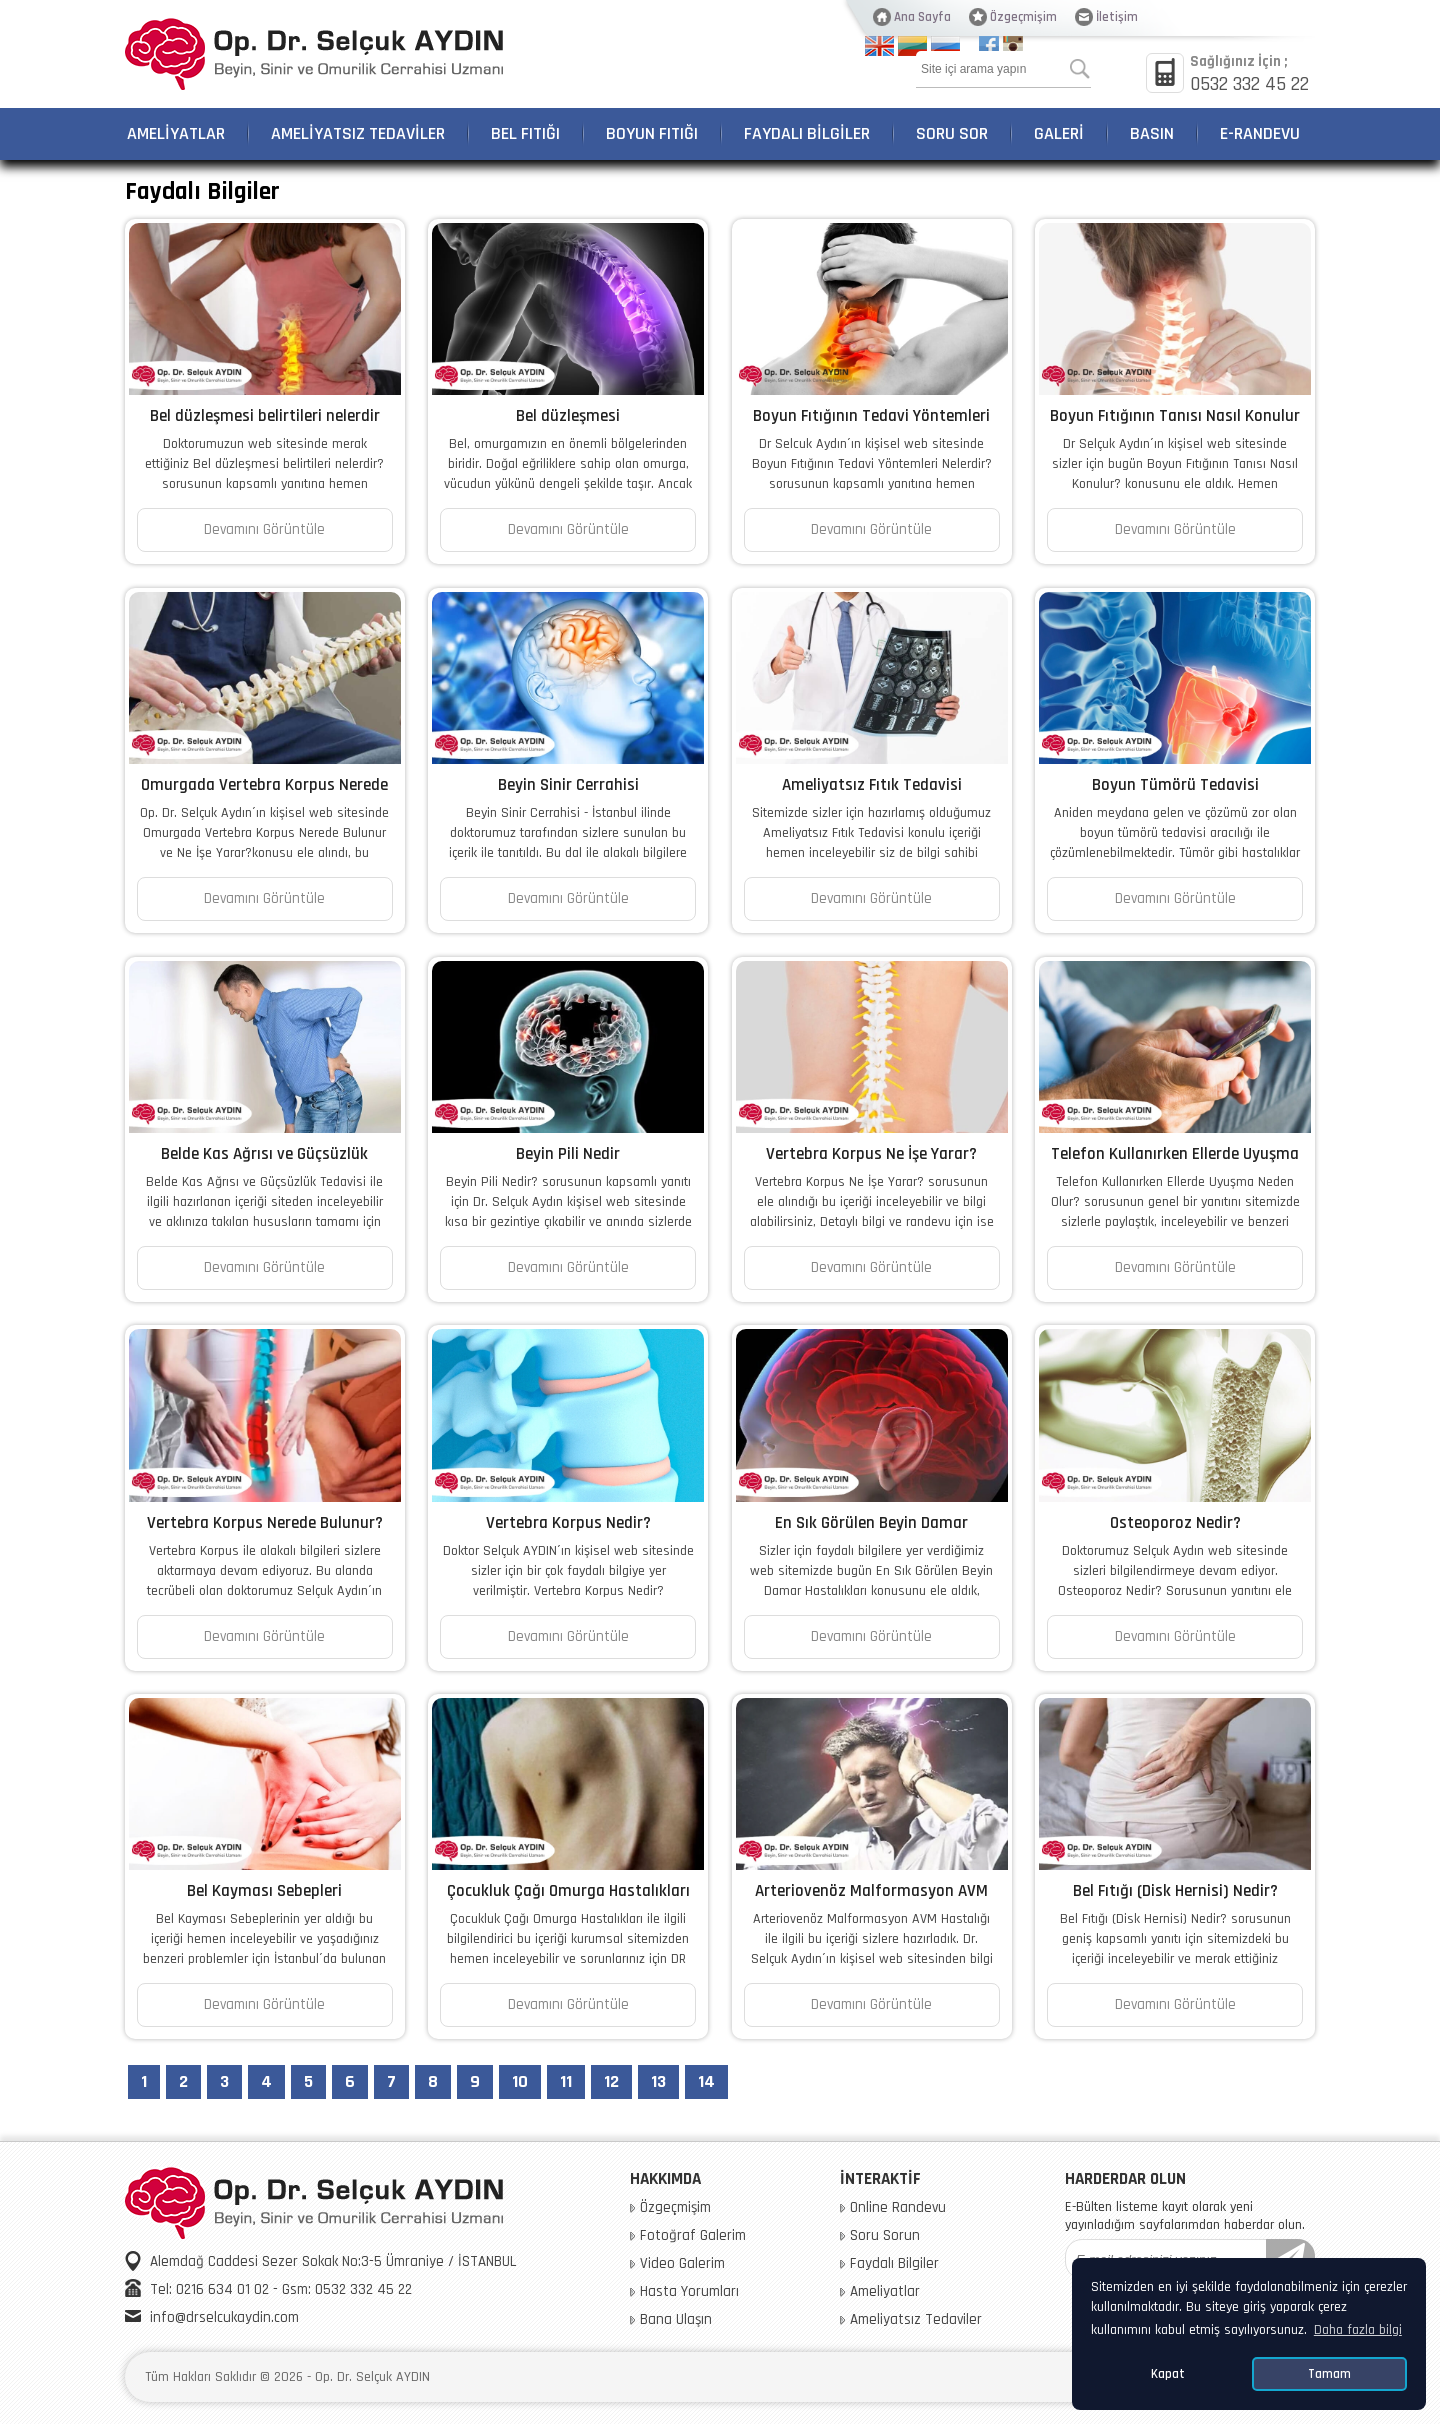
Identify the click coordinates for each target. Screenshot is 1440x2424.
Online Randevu (898, 2208)
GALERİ (1059, 133)
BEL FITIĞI (525, 133)
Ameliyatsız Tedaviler (916, 2320)
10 (520, 2081)
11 (566, 2081)
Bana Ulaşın (676, 2320)
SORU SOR (952, 133)
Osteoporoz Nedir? (1175, 1523)
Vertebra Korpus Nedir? (568, 1523)
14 (706, 2081)
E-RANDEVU (1260, 133)
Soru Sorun (885, 2236)
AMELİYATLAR (176, 133)
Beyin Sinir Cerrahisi (568, 785)
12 (611, 2081)
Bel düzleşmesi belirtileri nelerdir (265, 416)
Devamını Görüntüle (264, 529)
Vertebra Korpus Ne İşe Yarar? (871, 1154)
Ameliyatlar (885, 2292)
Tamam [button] (1329, 2374)
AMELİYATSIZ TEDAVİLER (358, 133)
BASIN (1152, 133)
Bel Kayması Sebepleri (264, 1891)
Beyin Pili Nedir (568, 1154)
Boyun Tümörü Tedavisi (1175, 785)
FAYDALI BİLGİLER (807, 133)
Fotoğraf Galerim (693, 2236)
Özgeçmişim (1023, 17)
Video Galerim (682, 2264)
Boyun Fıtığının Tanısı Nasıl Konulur (1175, 416)
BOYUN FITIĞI (652, 133)
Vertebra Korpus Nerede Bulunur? (265, 1523)
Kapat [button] (1168, 2374)
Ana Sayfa (922, 17)
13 (658, 2081)
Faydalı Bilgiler (894, 2264)
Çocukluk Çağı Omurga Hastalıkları (568, 1891)
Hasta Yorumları (689, 2292)
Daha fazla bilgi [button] (1358, 2330)
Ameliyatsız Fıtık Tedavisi (872, 785)
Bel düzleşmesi (568, 416)
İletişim (1117, 17)
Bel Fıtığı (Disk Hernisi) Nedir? (1175, 1891)
